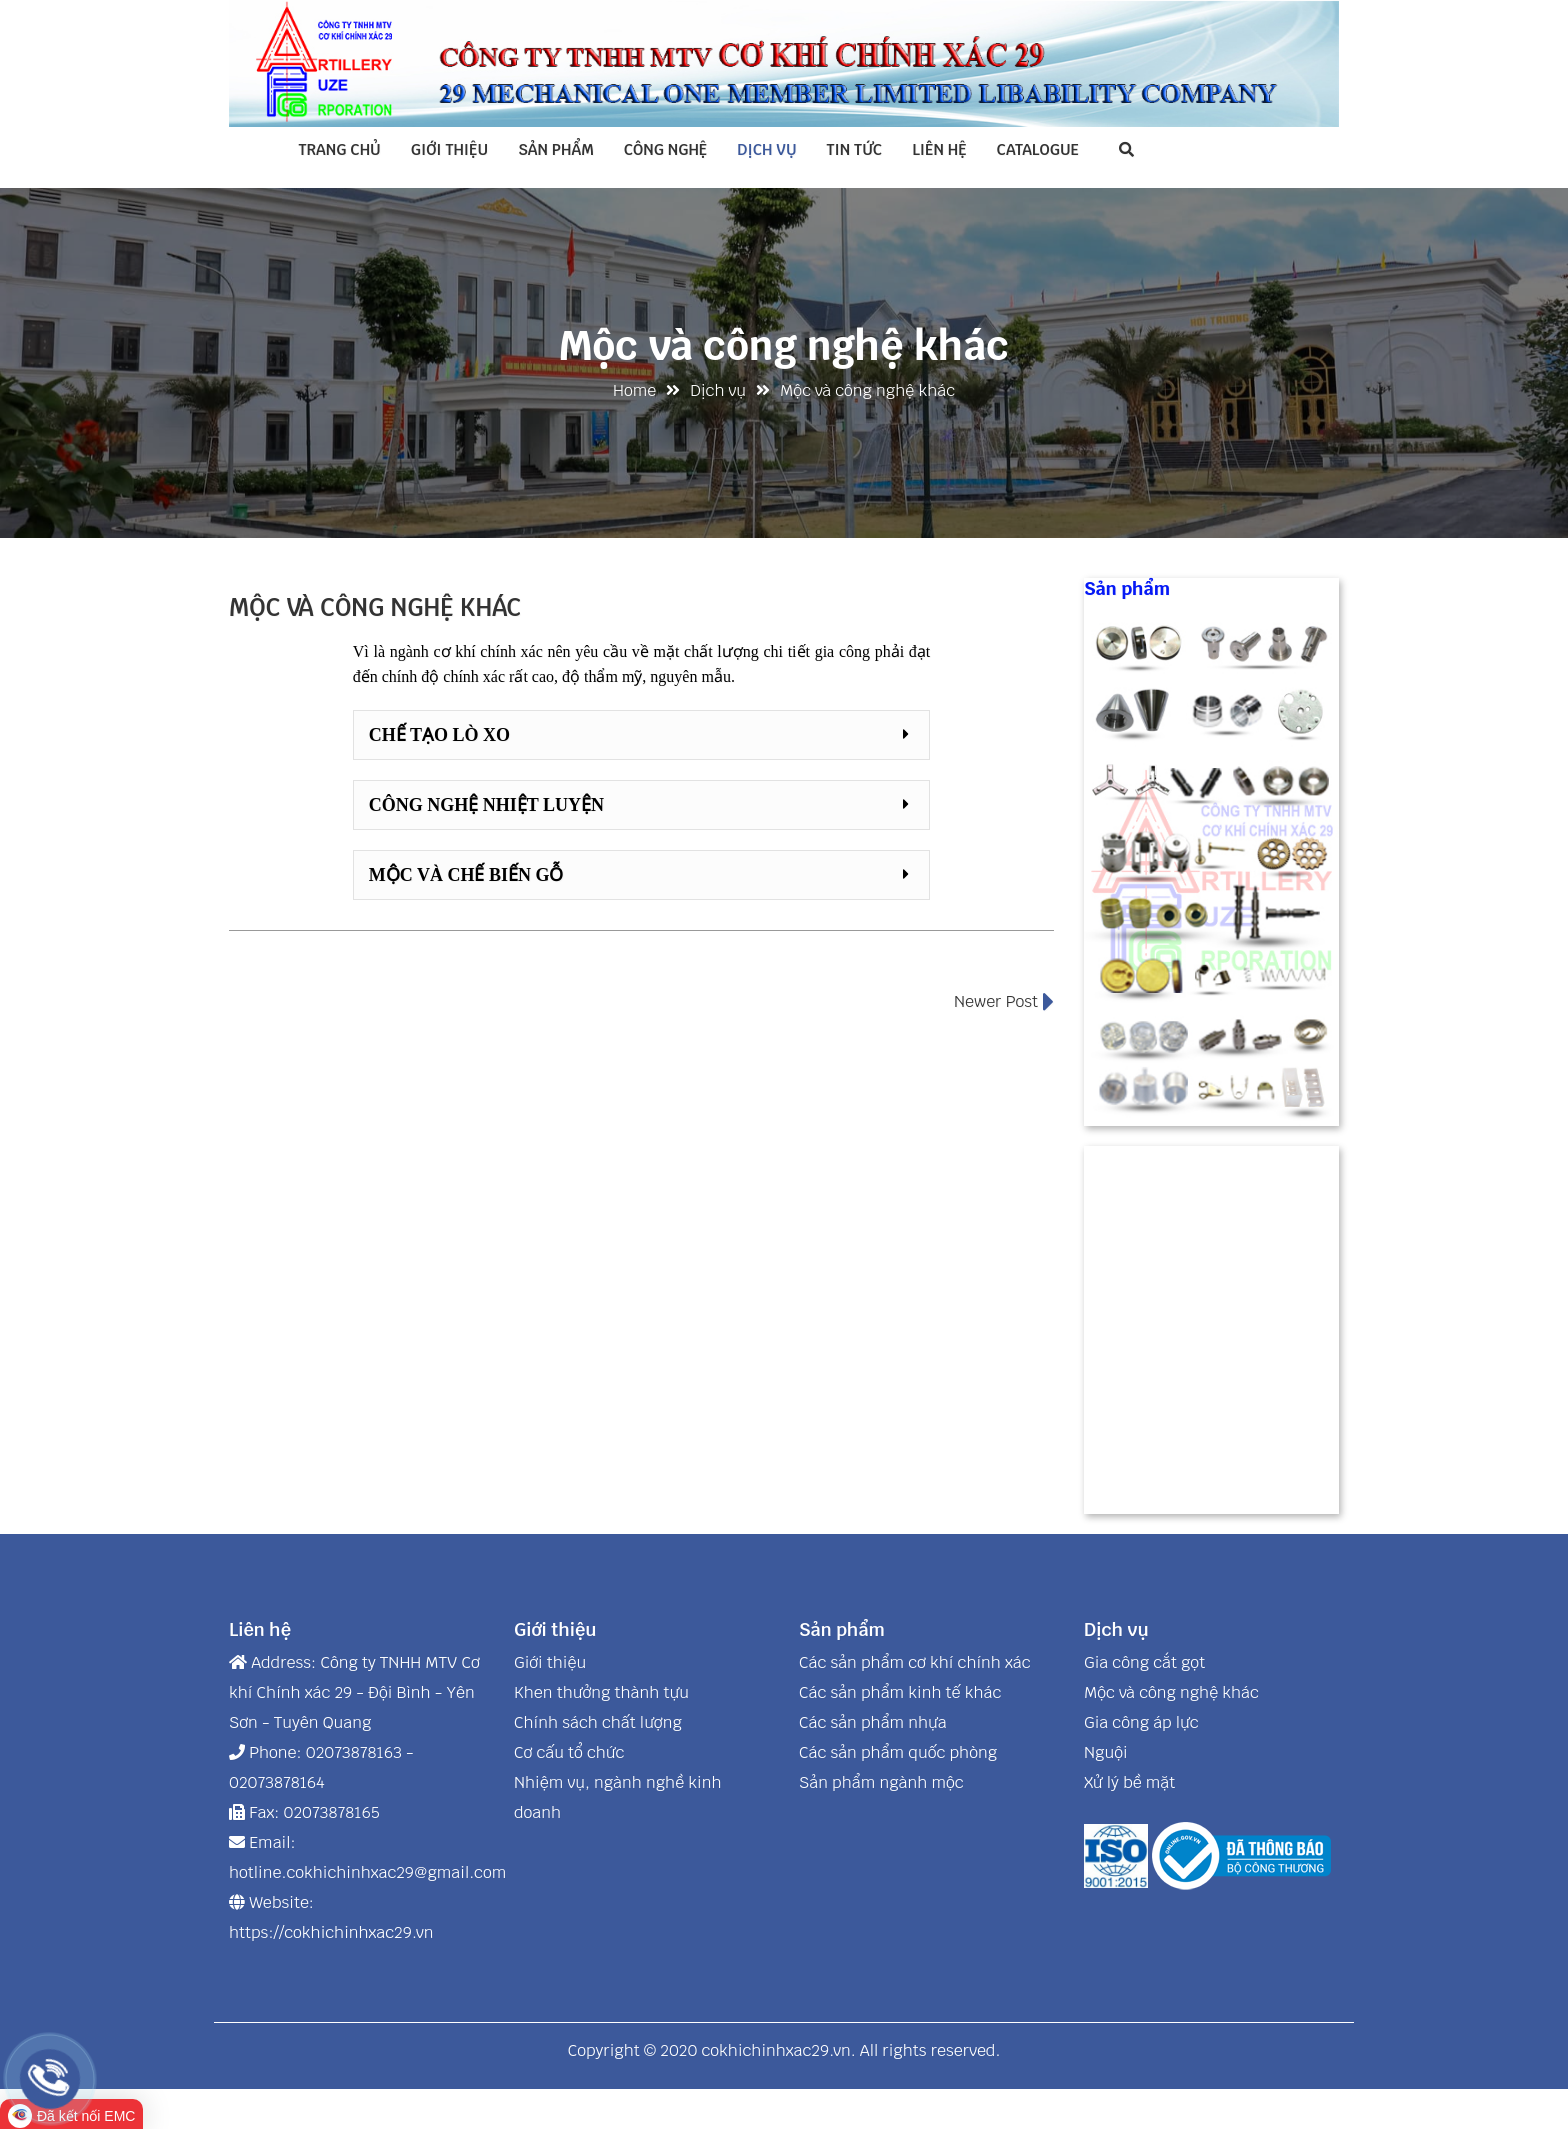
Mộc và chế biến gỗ (466, 875)
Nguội (1106, 1752)
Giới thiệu (449, 149)
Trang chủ (340, 149)
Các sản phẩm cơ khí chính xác (915, 1662)
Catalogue (1038, 149)
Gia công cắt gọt (1144, 1662)
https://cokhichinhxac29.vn (331, 1932)
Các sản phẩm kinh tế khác (900, 1692)
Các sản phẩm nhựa (873, 1722)
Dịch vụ (766, 149)
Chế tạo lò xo (439, 735)
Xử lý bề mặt (1129, 1782)
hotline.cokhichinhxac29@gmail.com (367, 1872)
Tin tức (855, 149)
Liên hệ (939, 149)
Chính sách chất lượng (598, 1722)
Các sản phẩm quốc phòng (898, 1752)
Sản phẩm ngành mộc (881, 1782)
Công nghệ (666, 149)
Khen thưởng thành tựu (601, 1692)
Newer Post (1004, 1002)
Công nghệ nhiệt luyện (486, 805)
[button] (642, 735)
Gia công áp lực (1141, 1722)
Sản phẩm (556, 149)
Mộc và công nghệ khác (1171, 1692)
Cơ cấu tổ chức (569, 1752)
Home (634, 390)
